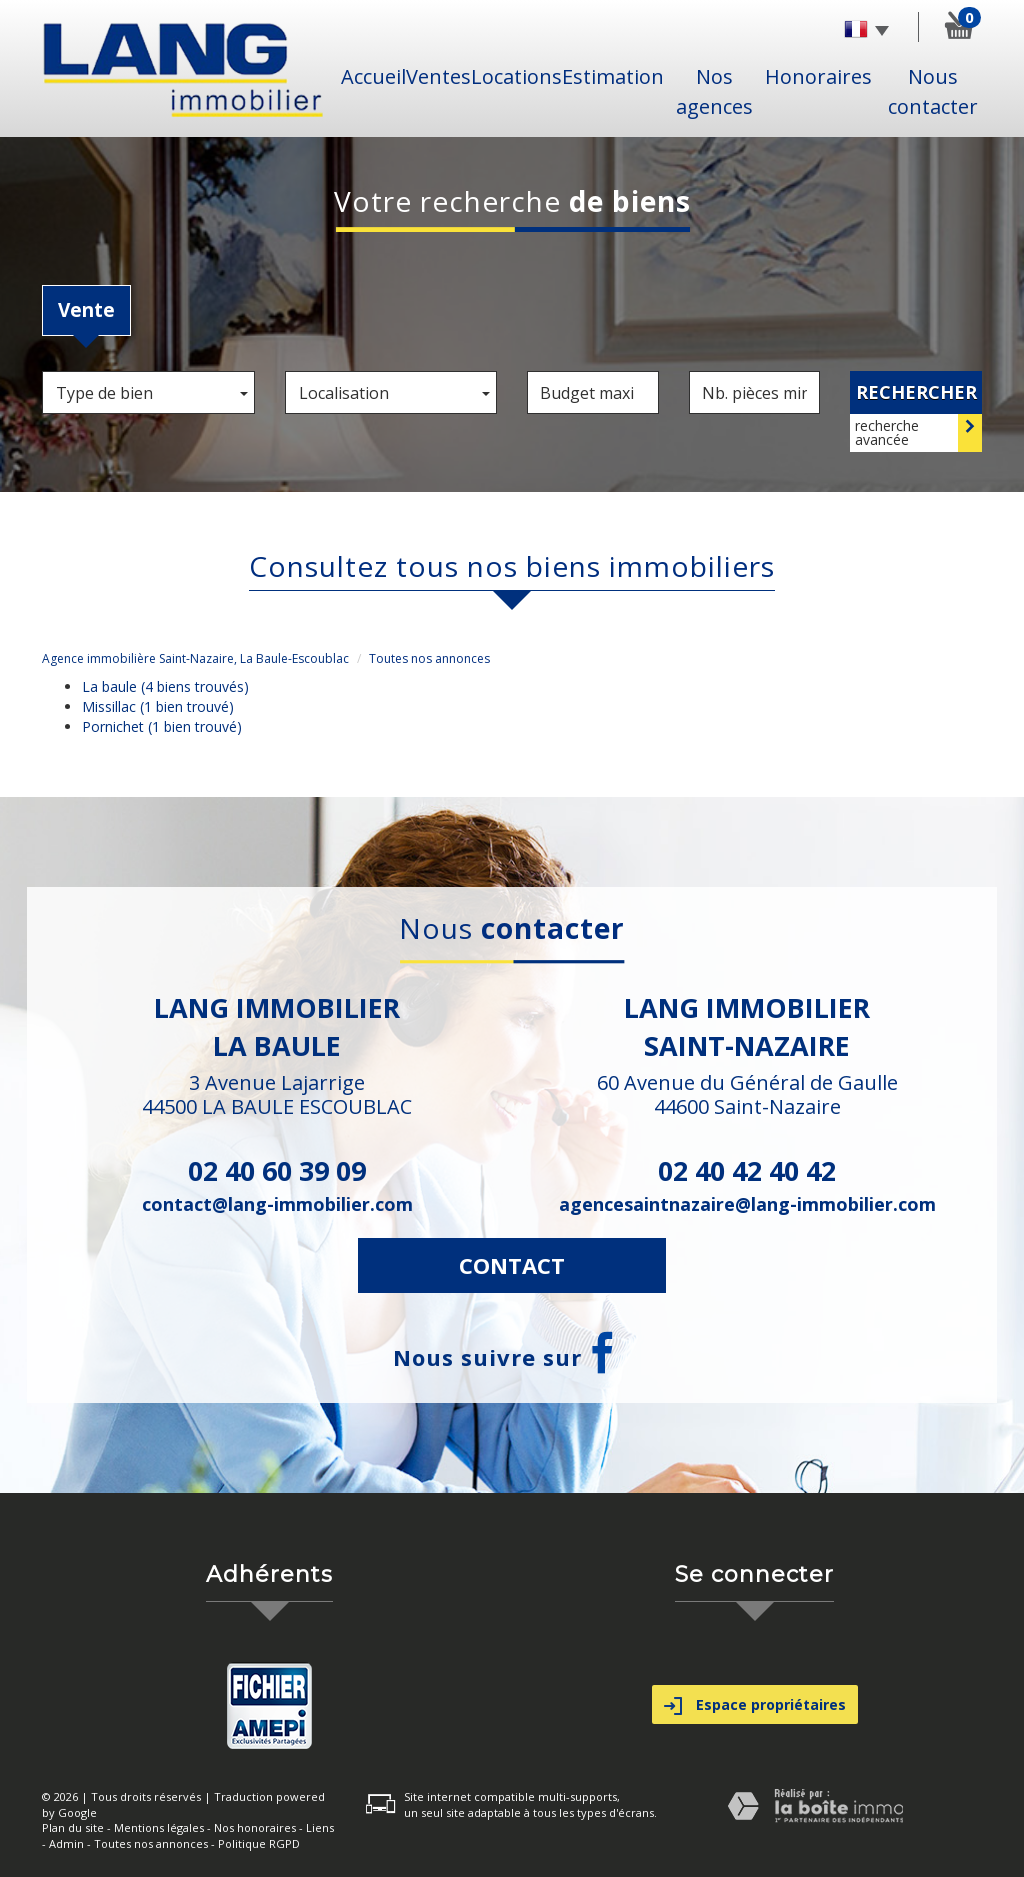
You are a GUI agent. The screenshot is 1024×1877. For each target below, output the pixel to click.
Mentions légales (159, 1827)
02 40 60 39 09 (277, 1170)
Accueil (373, 76)
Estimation (613, 76)
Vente (86, 310)
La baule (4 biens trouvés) (165, 686)
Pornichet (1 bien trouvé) (162, 726)
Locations (516, 76)
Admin (66, 1843)
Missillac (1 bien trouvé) (158, 706)
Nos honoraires (255, 1827)
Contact (512, 1265)
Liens (320, 1827)
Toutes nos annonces (151, 1843)
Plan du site (73, 1827)
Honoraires (818, 76)
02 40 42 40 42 (747, 1170)
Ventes (438, 76)
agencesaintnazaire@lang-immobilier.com (747, 1204)
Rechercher (916, 392)
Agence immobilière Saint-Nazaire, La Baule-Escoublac (195, 658)
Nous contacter (933, 91)
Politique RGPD (259, 1843)
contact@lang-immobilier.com (277, 1204)
